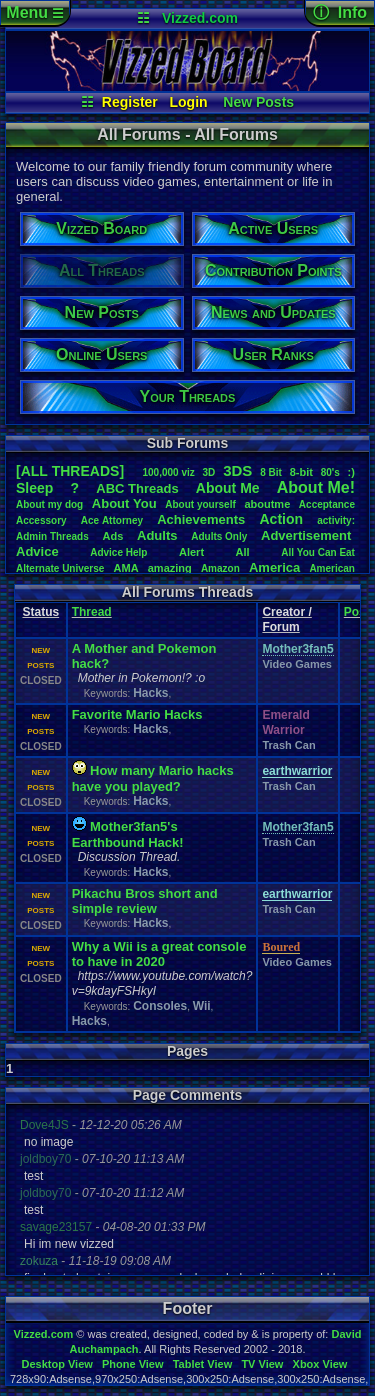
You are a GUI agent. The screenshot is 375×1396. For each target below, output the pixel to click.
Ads (113, 536)
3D (209, 472)
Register (130, 102)
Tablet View (203, 1364)
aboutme (267, 504)
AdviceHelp (118, 552)
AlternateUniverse (60, 568)
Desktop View (56, 1364)
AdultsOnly (219, 536)
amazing (170, 568)
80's (330, 472)
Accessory (41, 520)
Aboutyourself (200, 504)
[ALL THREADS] (70, 471)
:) (351, 472)
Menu (34, 12)
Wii (202, 1006)
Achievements (201, 519)
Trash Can (288, 745)
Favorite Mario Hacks (137, 714)
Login (189, 102)
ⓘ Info (340, 12)
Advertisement (308, 535)
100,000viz (168, 472)
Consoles (160, 1006)
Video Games (297, 664)
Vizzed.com (200, 18)
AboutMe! (316, 487)
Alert (191, 552)
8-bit (301, 472)
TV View (262, 1364)
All (243, 552)
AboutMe (228, 488)
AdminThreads (52, 536)
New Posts (258, 102)
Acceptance (327, 504)
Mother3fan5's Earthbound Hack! (128, 834)
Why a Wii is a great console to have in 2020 (159, 954)
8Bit (271, 472)
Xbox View (320, 1364)
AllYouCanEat (318, 552)
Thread (92, 612)
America (274, 567)
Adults (157, 535)
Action (281, 519)
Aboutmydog (49, 504)
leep (34, 488)
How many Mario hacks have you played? (153, 778)
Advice (37, 551)
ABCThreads (137, 488)
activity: (336, 520)
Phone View (133, 1364)
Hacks (150, 693)
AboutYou (124, 503)
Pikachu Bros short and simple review (145, 901)
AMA (126, 568)
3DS (237, 470)
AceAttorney (112, 520)
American (332, 568)
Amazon (220, 568)
